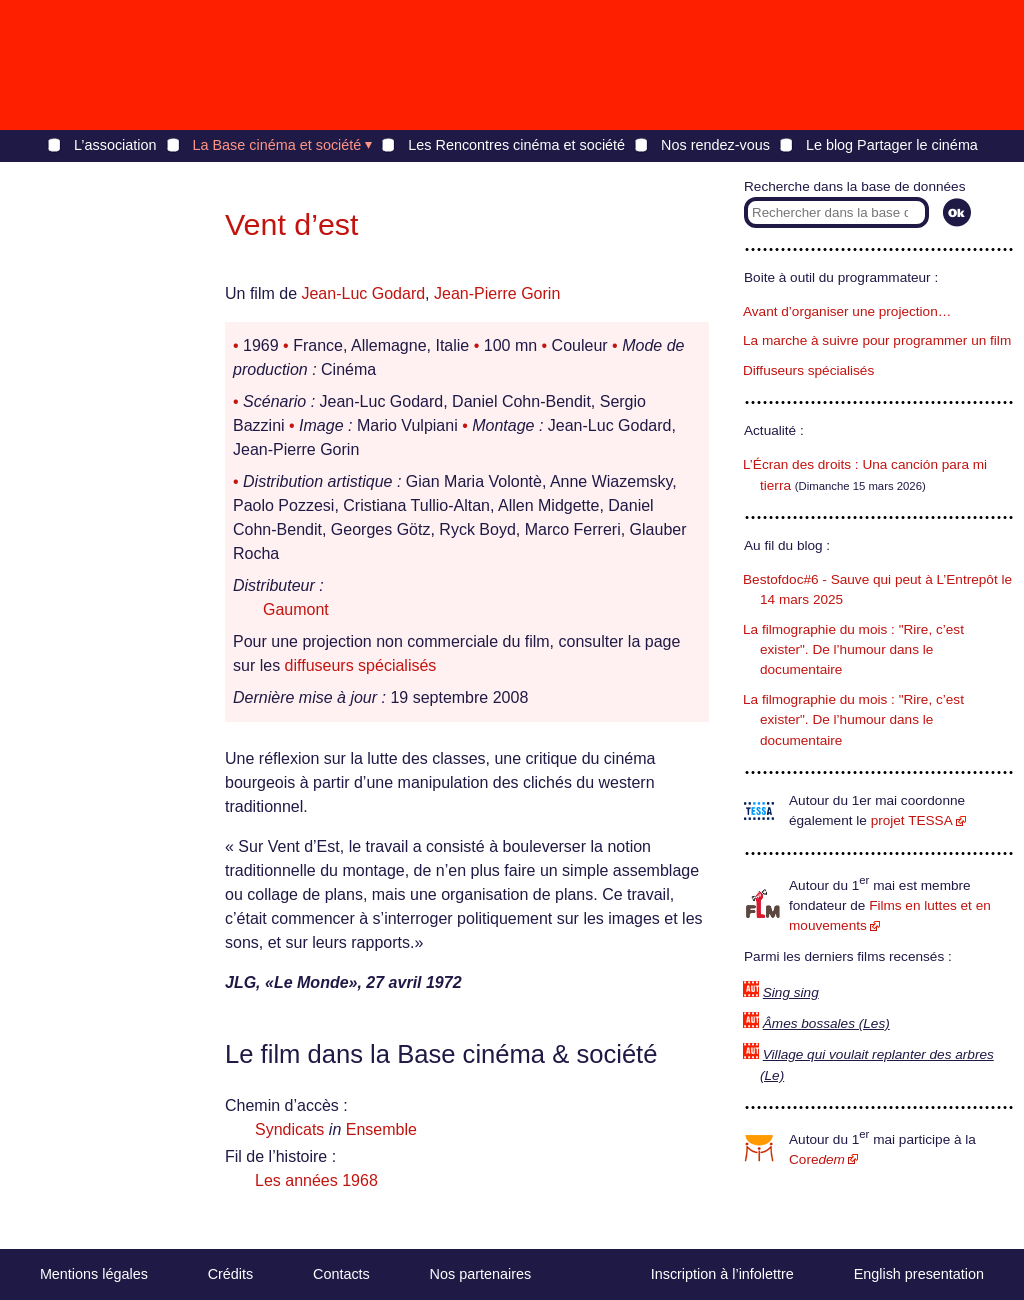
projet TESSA (912, 820)
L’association (115, 145)
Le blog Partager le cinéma (892, 145)
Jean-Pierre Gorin (497, 293)
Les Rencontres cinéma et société (516, 145)
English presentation (919, 1274)
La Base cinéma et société (277, 145)
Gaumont (296, 609)
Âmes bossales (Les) (826, 1023)
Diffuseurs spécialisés (808, 370)
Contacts (341, 1274)
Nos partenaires (481, 1274)
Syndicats (289, 1129)
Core (817, 1159)
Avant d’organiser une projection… (847, 311)
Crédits (231, 1274)
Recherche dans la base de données (854, 186)
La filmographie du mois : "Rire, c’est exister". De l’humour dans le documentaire (853, 650)
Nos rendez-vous (715, 145)
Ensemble (381, 1129)
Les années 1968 (316, 1180)
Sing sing (791, 992)
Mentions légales (94, 1274)
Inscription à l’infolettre (722, 1274)
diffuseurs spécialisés (361, 665)
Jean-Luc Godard (363, 293)
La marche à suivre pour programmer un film (877, 340)
